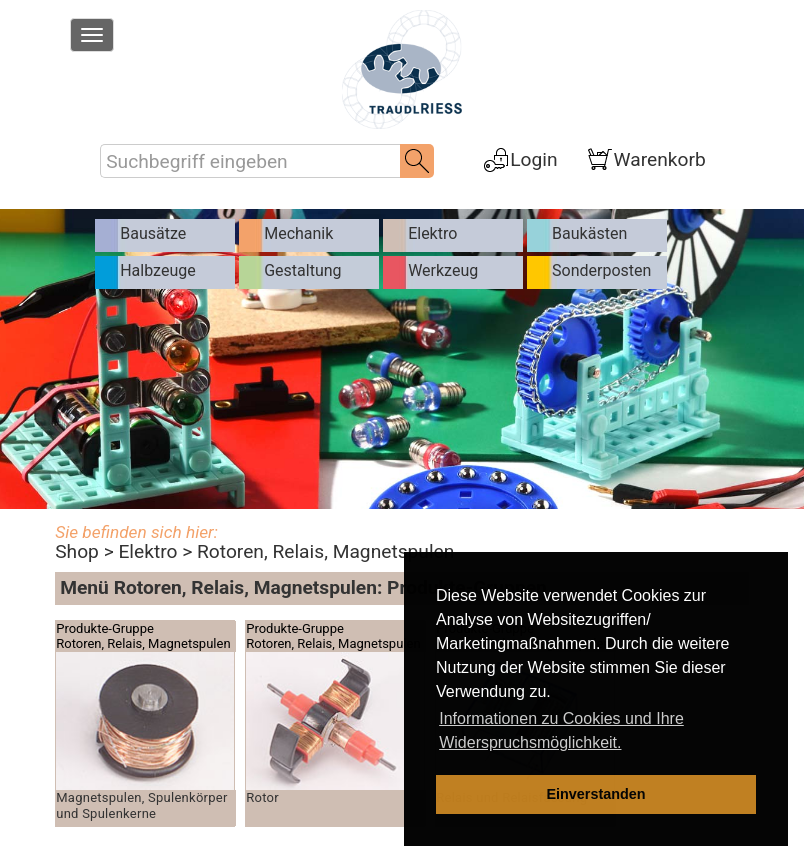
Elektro (147, 551)
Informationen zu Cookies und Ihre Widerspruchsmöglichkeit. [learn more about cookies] (561, 730)
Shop (77, 551)
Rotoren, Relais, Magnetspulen (325, 551)
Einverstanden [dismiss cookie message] (595, 794)
